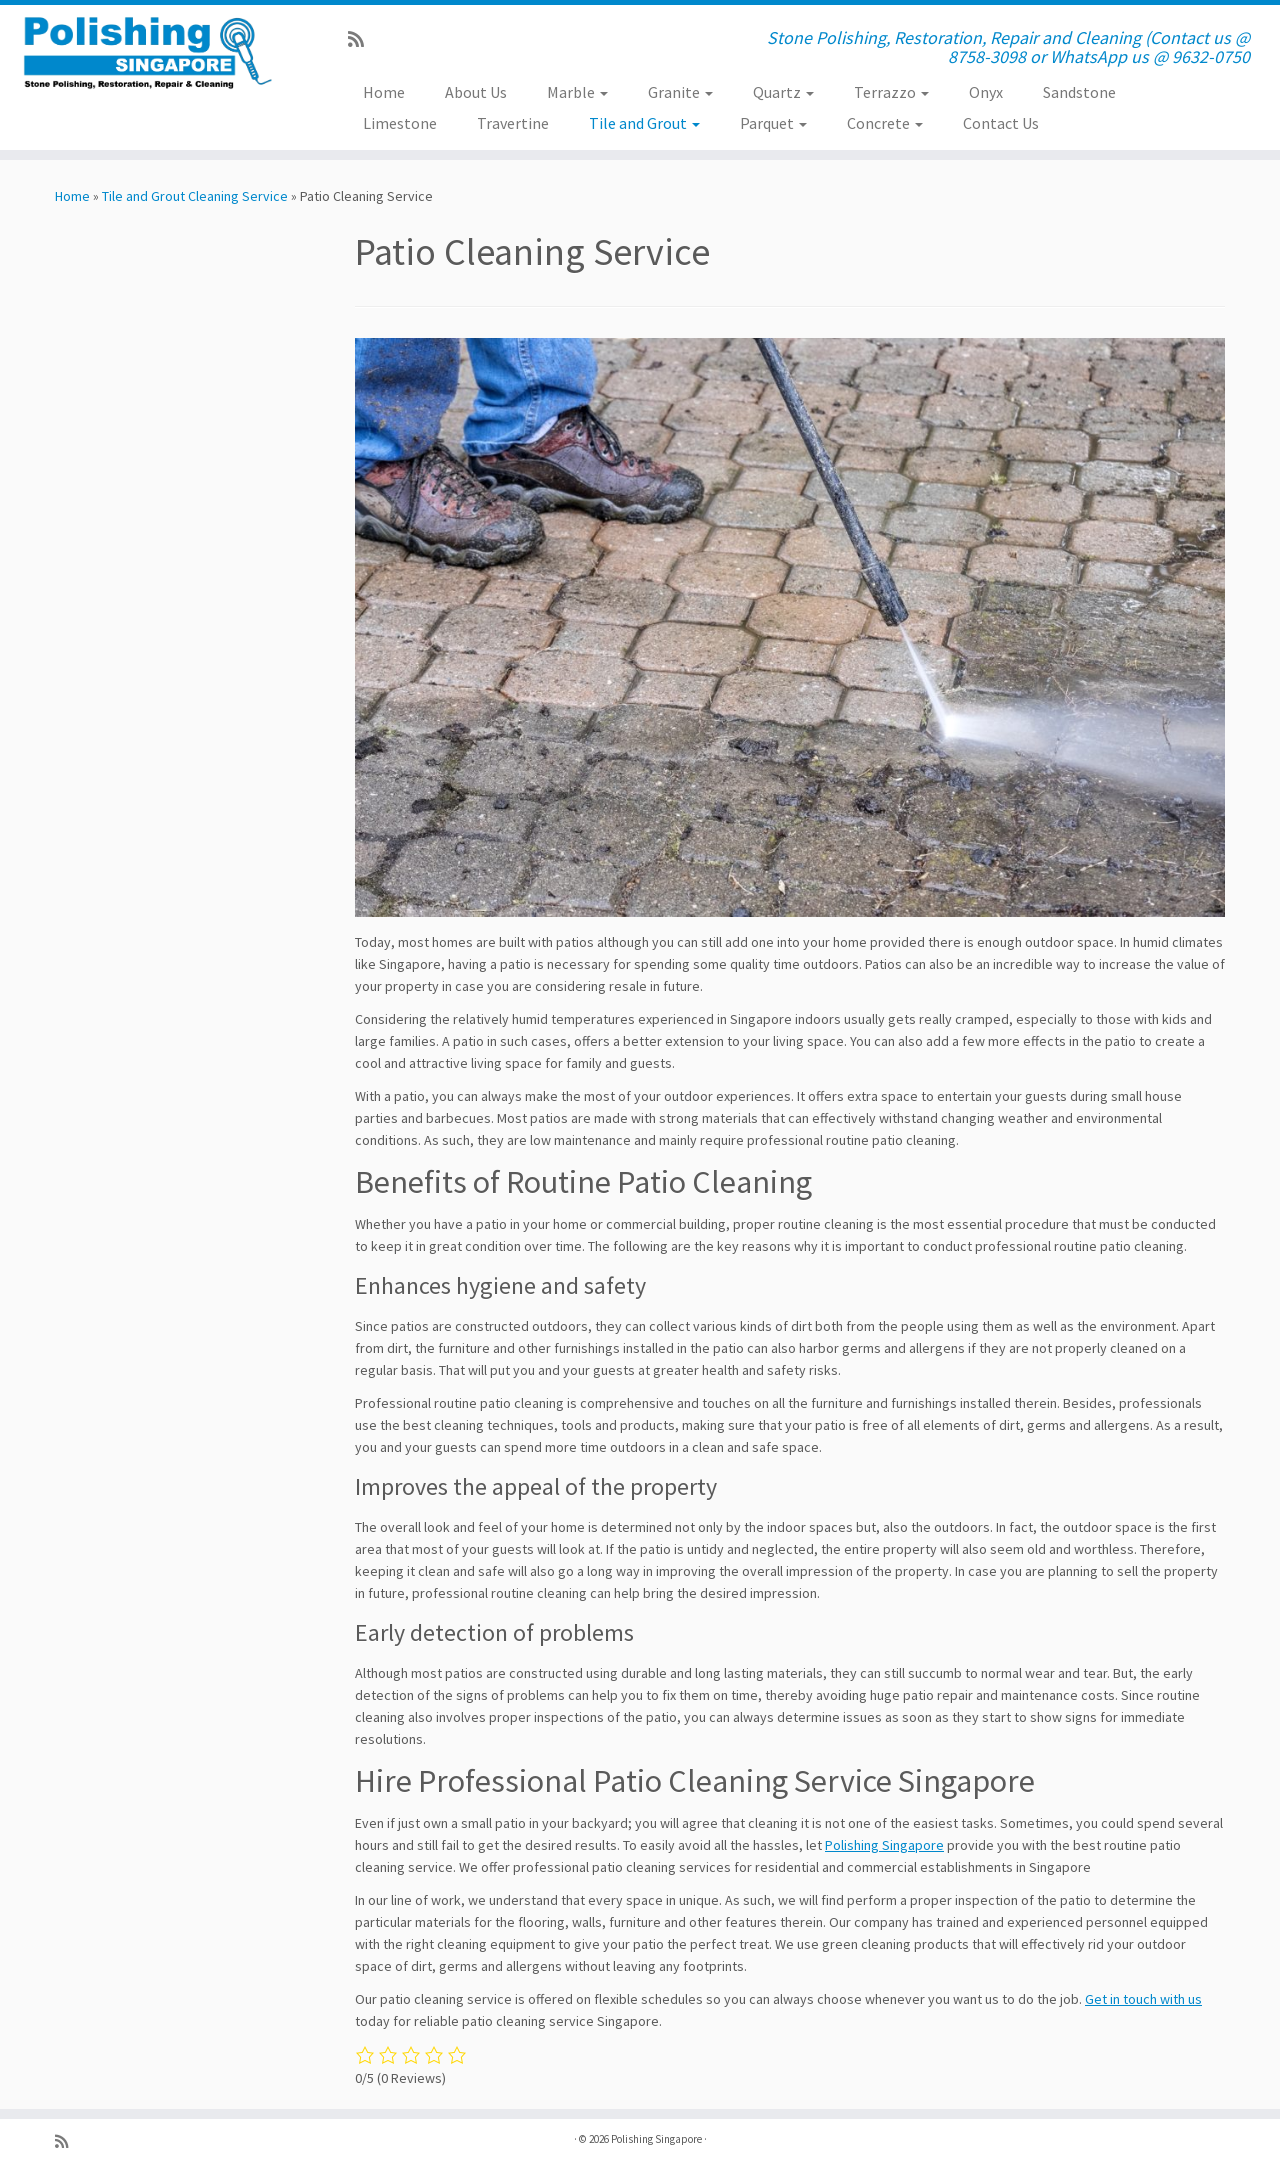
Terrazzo (891, 92)
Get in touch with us (1143, 1999)
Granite (680, 92)
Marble (577, 92)
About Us (476, 92)
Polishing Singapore (884, 1845)
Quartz (783, 92)
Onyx (986, 92)
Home (384, 92)
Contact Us (1001, 123)
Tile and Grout (644, 123)
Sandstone (1079, 92)
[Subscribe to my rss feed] (362, 39)
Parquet (773, 123)
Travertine (513, 123)
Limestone (400, 123)
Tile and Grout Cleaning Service (195, 196)
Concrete (885, 123)
